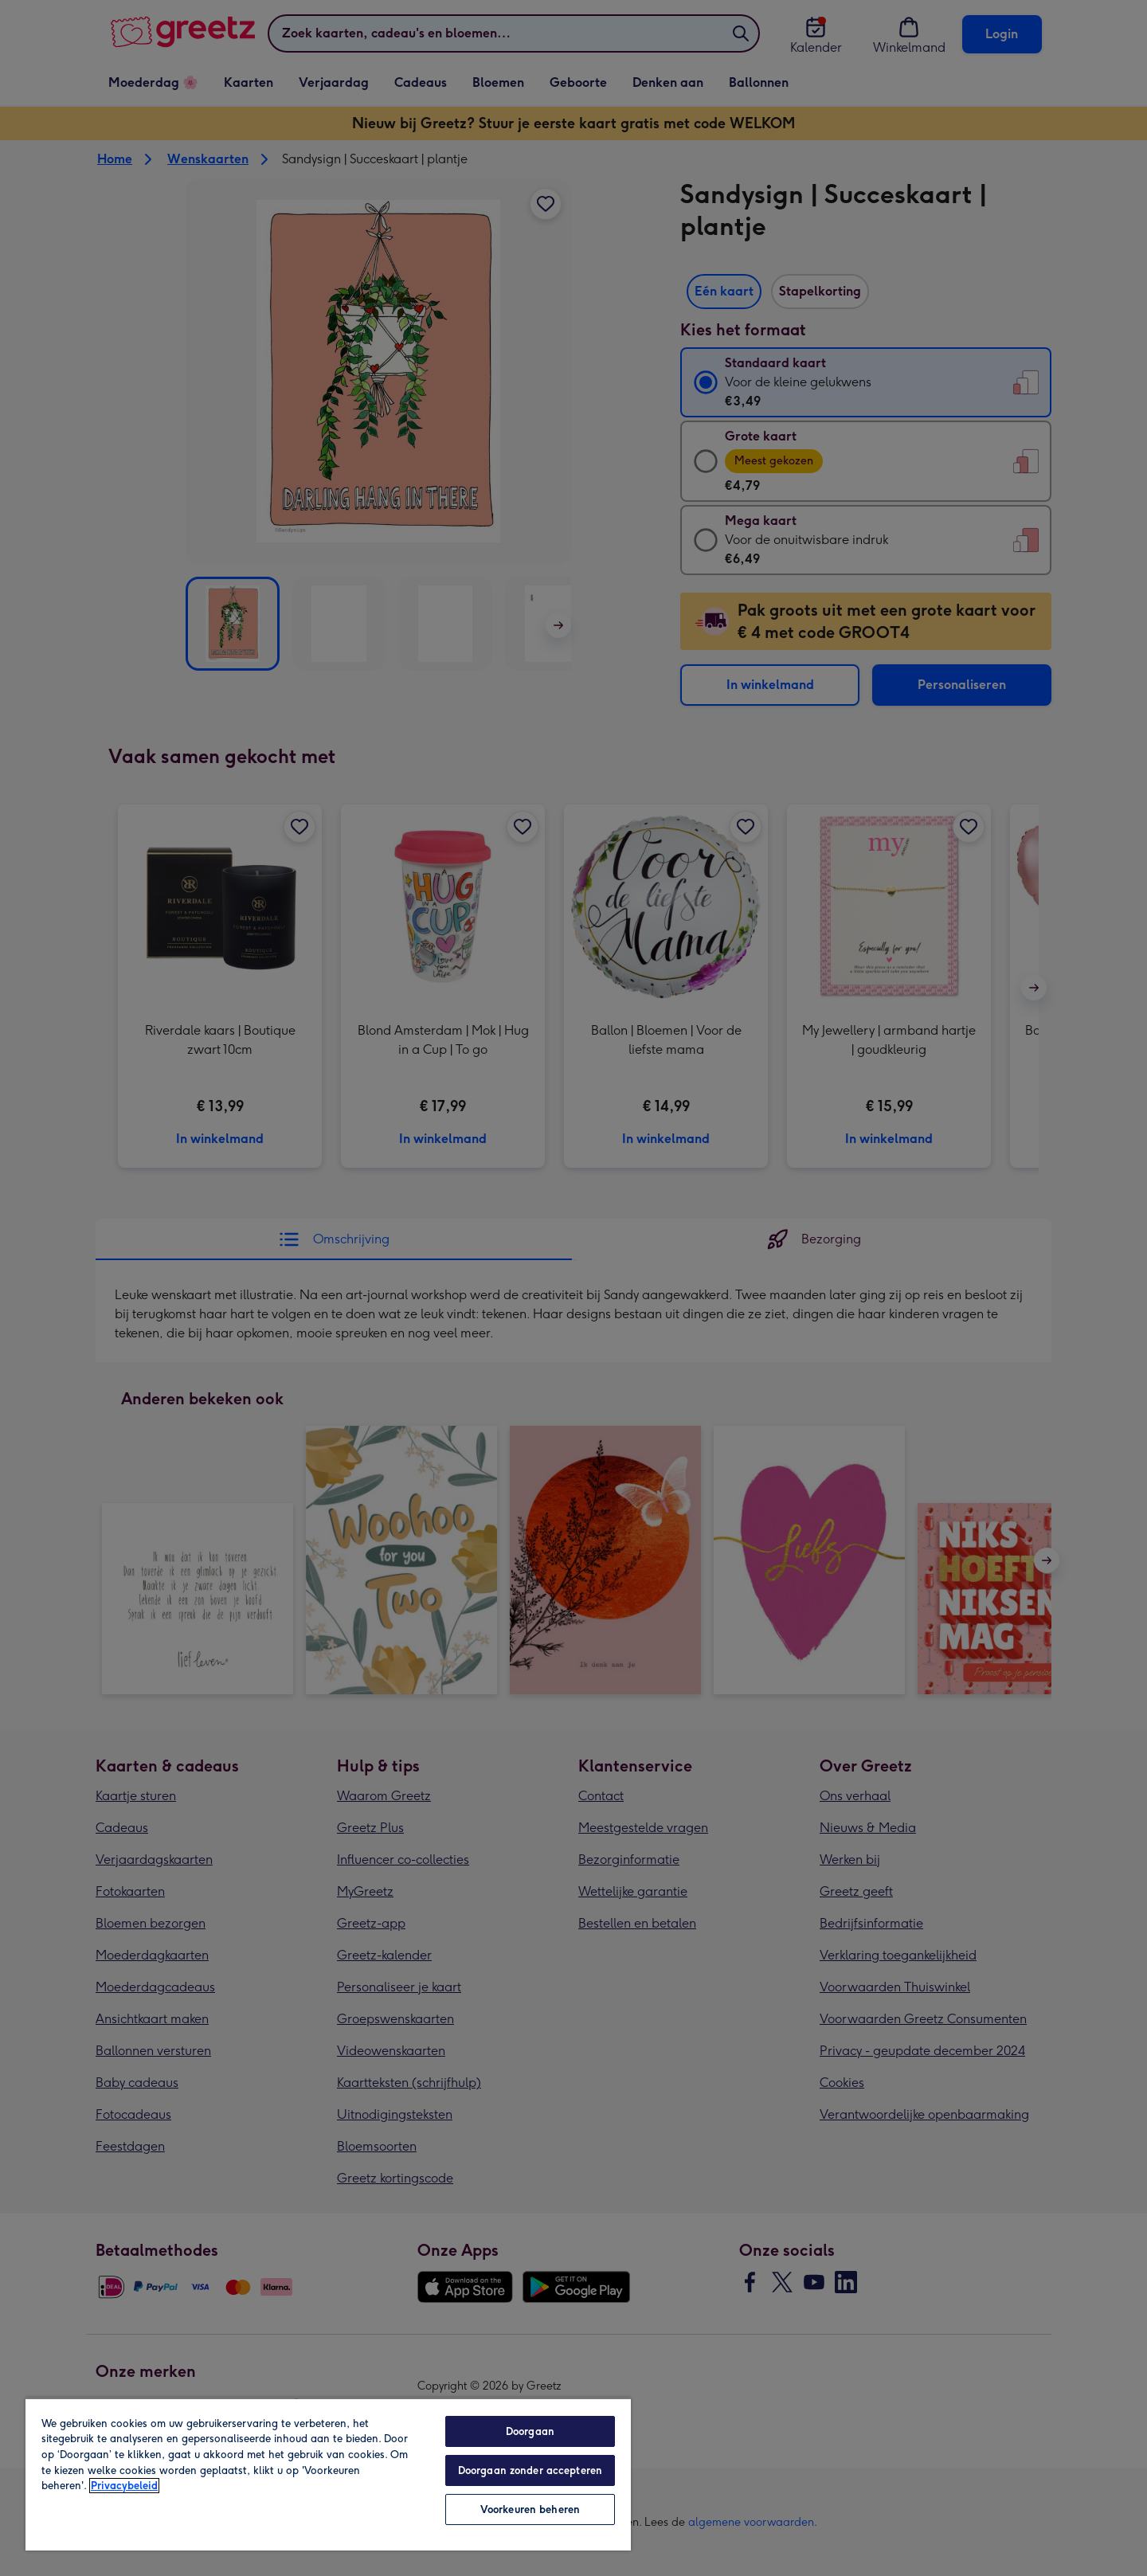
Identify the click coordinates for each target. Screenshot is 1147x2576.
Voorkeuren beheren (530, 2509)
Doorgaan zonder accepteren (530, 2470)
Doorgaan (530, 2431)
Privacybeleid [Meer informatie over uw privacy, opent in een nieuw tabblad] (124, 2486)
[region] (328, 2474)
